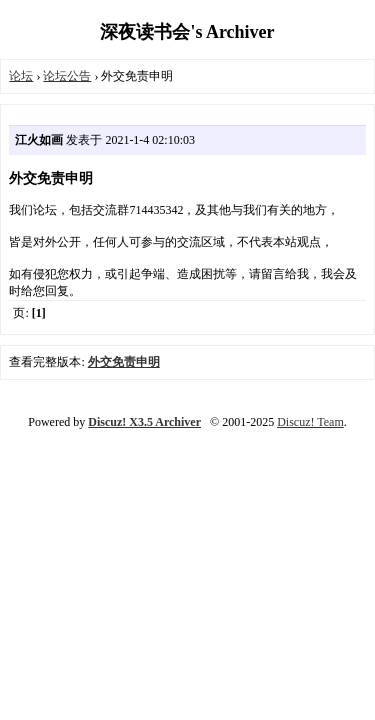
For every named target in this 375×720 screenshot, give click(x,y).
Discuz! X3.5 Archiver (144, 422)
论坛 (21, 76)
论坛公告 (67, 76)
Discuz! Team (310, 422)
